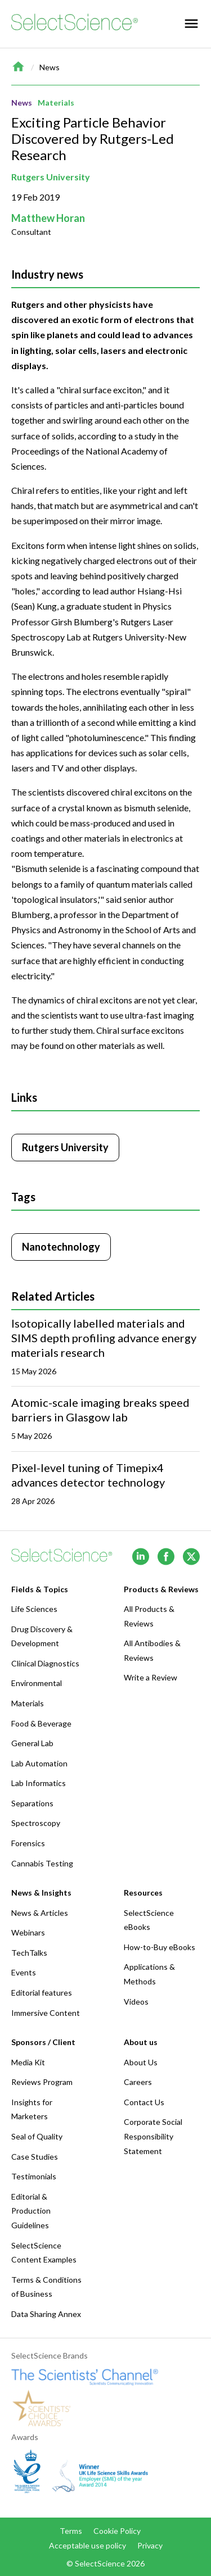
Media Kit (28, 2062)
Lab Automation (39, 1763)
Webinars (28, 1932)
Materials (56, 102)
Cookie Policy (117, 2531)
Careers (138, 2082)
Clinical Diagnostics (45, 1663)
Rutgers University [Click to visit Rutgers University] (65, 1147)
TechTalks (29, 1952)
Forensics (28, 1843)
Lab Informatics (38, 1783)
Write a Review (150, 1677)
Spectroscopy (35, 1823)
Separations (32, 1803)
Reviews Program (42, 2082)
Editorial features (41, 1992)
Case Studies (34, 2156)
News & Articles (39, 1913)
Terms (71, 2531)
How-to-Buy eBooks (159, 1947)
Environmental (36, 1683)
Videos (136, 2001)
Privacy (150, 2545)
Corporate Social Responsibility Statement (153, 2136)
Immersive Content (45, 2013)
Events (23, 1972)
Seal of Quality (36, 2136)
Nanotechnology (61, 1247)
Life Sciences (34, 1609)
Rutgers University (50, 176)
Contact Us (144, 2102)
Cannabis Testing (42, 1863)
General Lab (32, 1743)
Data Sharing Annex (46, 2314)
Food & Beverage (41, 1723)
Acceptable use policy (87, 2545)
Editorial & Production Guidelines (31, 2211)
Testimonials (33, 2176)
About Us (141, 2062)
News (49, 67)
